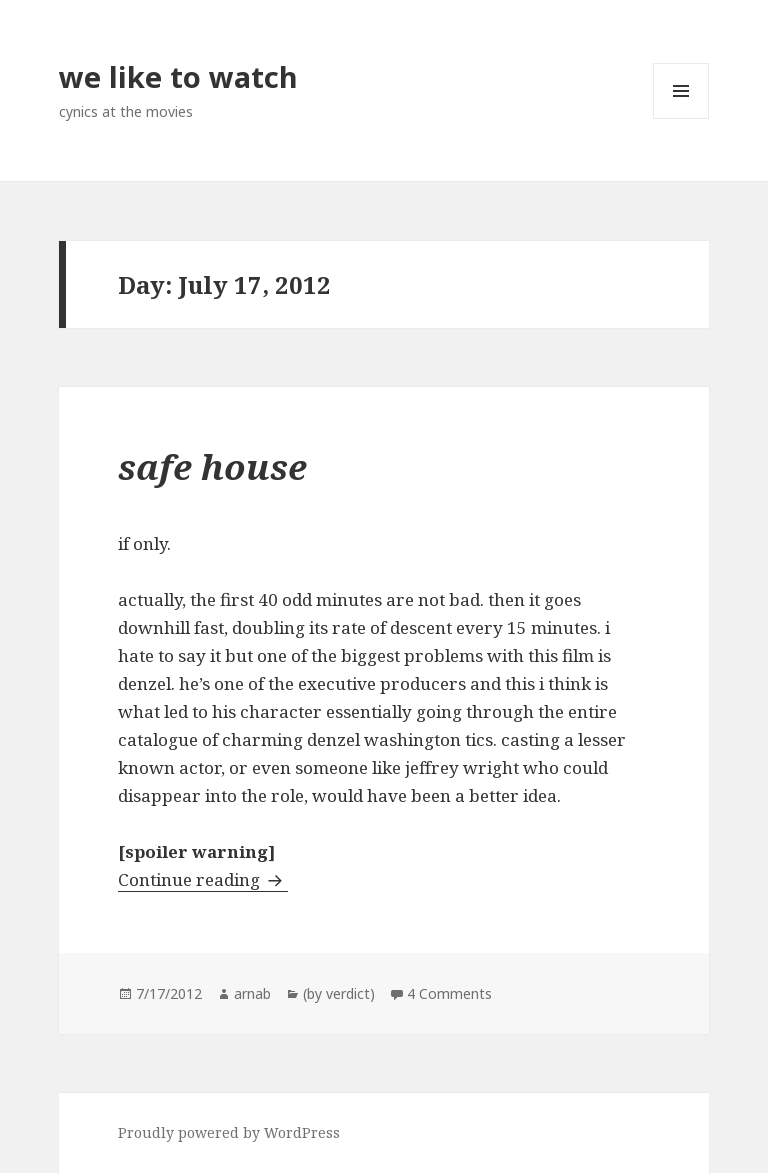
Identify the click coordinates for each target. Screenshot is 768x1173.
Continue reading (203, 879)
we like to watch (178, 76)
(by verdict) (339, 993)
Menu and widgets (681, 118)
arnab (252, 993)
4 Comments (449, 993)
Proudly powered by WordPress (229, 1132)
